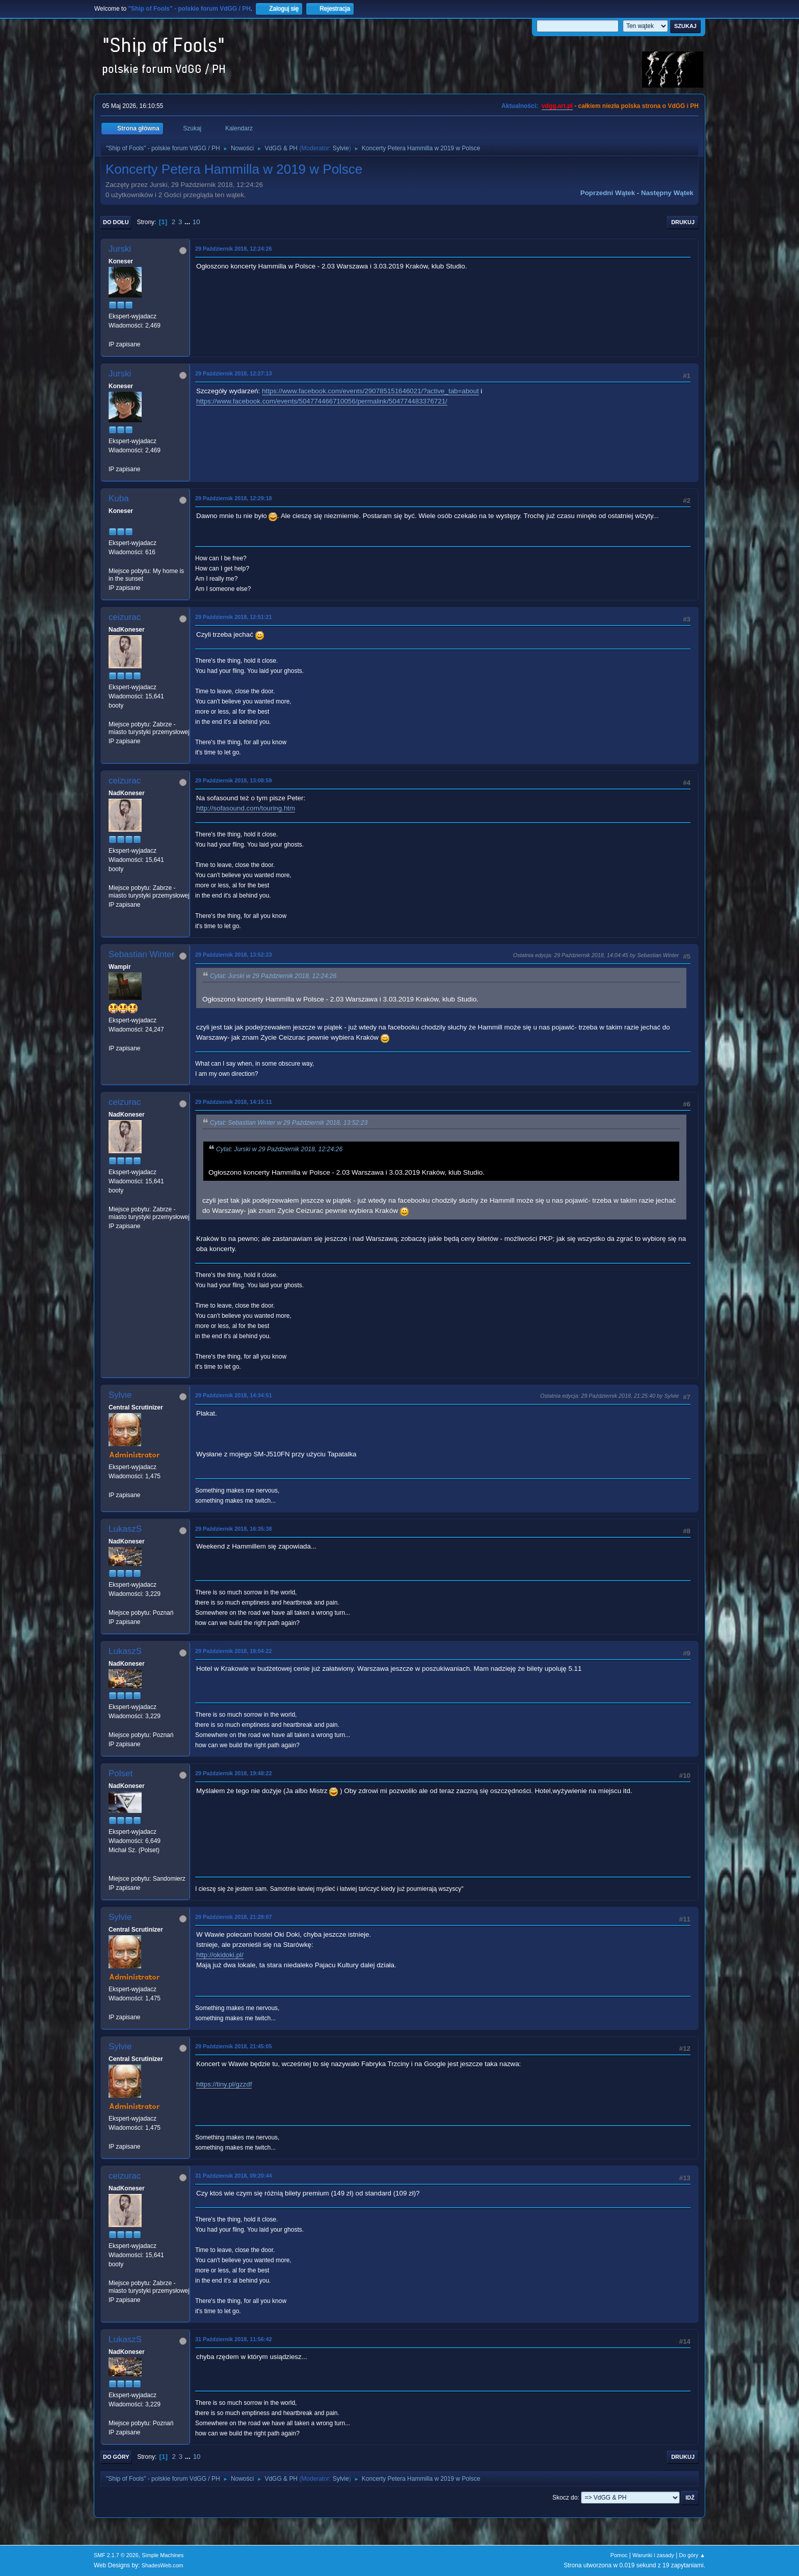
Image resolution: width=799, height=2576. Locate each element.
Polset (120, 1773)
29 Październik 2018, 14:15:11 (233, 1102)
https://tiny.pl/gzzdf (224, 2084)
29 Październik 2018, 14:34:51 (233, 1395)
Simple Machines (162, 2555)
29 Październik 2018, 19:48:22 (233, 1773)
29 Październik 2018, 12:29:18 (233, 498)
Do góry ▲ (692, 2555)
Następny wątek (667, 193)
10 (196, 222)
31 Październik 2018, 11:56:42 (233, 2339)
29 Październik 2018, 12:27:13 (233, 373)
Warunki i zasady (653, 2555)
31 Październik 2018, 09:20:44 (233, 2176)
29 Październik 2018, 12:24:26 (233, 249)
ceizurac (125, 617)
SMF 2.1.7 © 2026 (116, 2555)
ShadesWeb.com (162, 2565)
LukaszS (125, 1529)
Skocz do (564, 2497)
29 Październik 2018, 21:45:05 (233, 2046)
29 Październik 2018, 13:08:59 (233, 780)
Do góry (116, 2457)
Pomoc (619, 2555)
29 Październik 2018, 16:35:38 (233, 1529)
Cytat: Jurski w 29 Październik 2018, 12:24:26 (273, 976)
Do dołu (116, 222)
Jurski (120, 249)
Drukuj (683, 222)
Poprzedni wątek (607, 193)
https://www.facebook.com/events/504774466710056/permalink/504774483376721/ (321, 401)
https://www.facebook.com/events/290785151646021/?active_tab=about (370, 391)
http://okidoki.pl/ (220, 1955)
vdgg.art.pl (557, 106)
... (188, 222)
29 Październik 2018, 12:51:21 (233, 617)
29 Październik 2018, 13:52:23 (233, 955)
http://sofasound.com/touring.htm (245, 808)
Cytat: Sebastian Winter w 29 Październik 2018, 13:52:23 (288, 1122)
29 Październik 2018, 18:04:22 (233, 1651)
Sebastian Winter (141, 954)
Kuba (119, 498)
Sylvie (341, 148)
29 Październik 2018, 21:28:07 (233, 1917)
